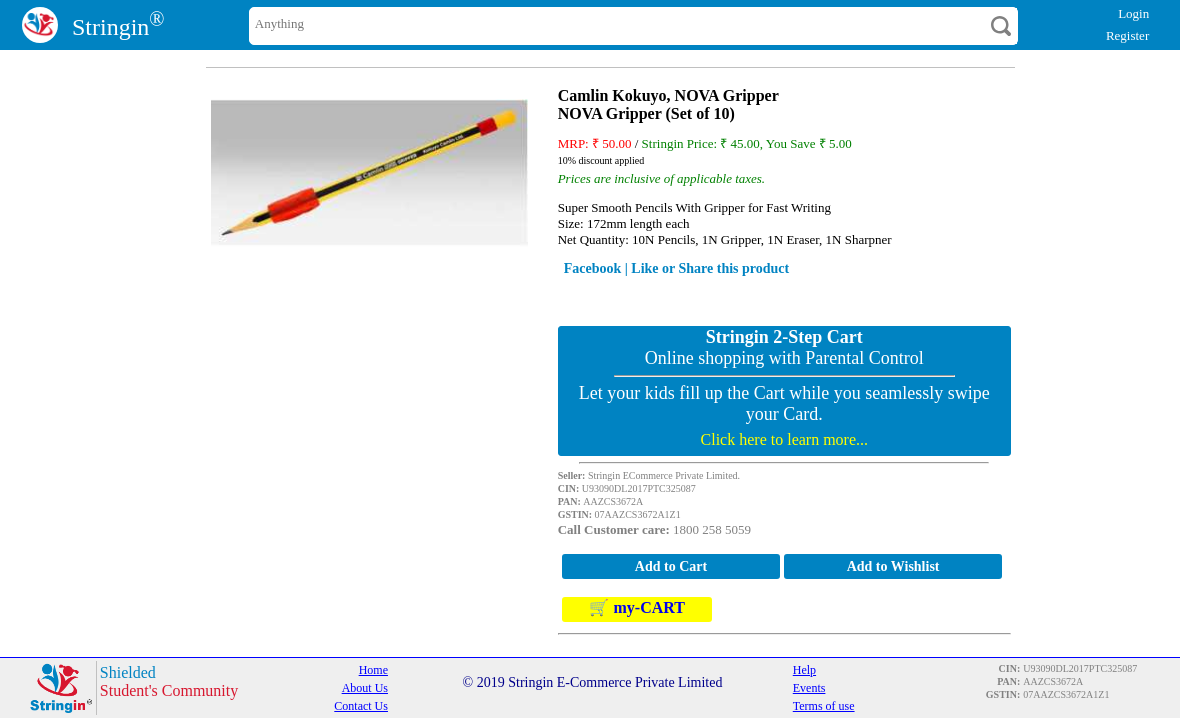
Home (373, 670)
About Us (365, 688)
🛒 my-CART (636, 608)
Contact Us (361, 706)
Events (809, 688)
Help (804, 670)
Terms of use (824, 706)
